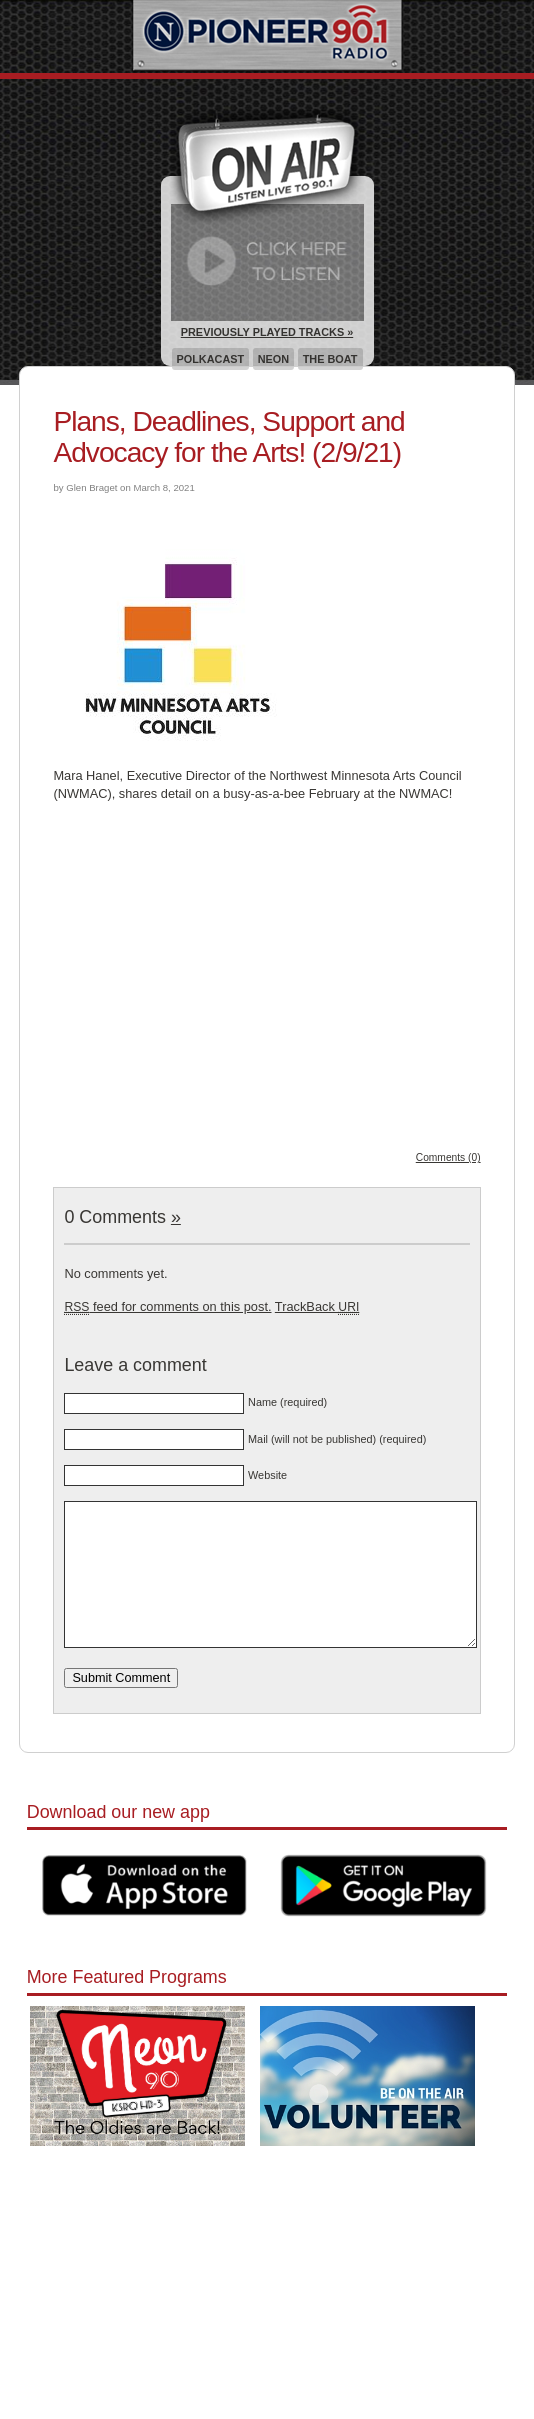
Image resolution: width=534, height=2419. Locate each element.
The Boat (330, 359)
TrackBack (317, 1306)
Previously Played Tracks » (267, 332)
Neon (273, 359)
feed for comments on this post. (167, 1306)
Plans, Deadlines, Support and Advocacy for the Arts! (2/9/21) (228, 437)
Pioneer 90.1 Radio (267, 36)
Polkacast (211, 359)
